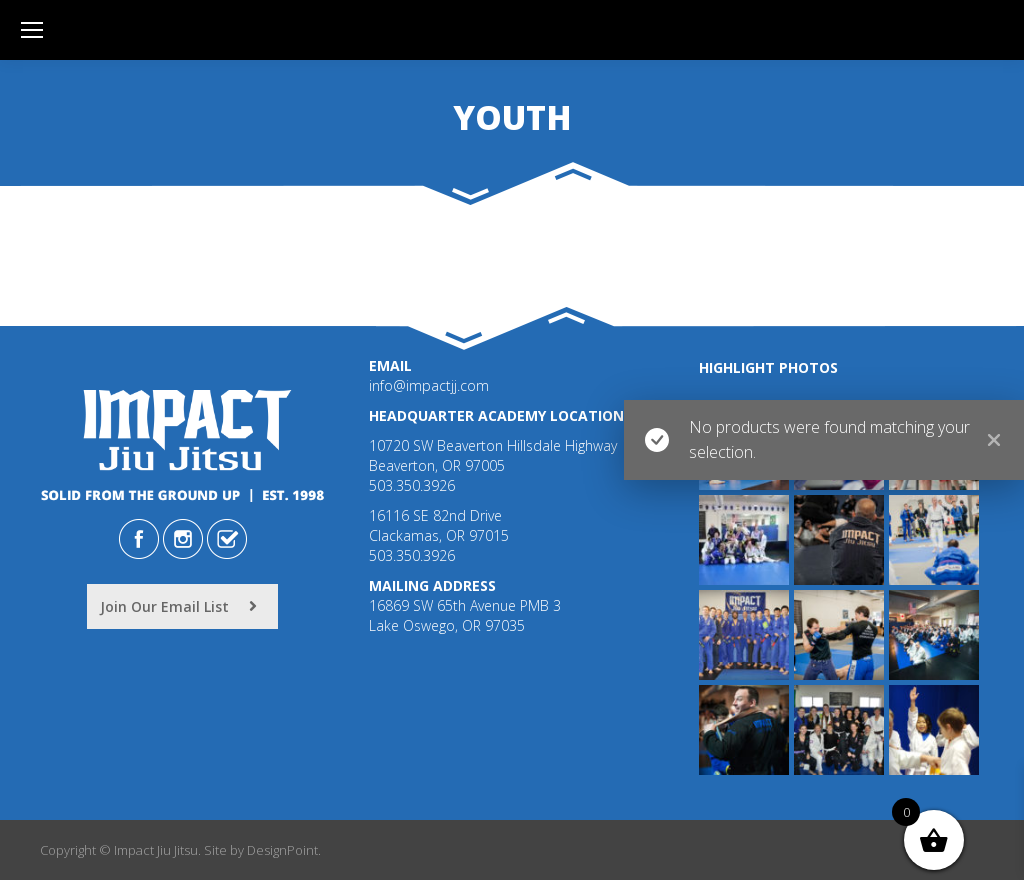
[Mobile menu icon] (32, 30)
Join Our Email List (178, 606)
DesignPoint (282, 850)
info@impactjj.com (429, 385)
